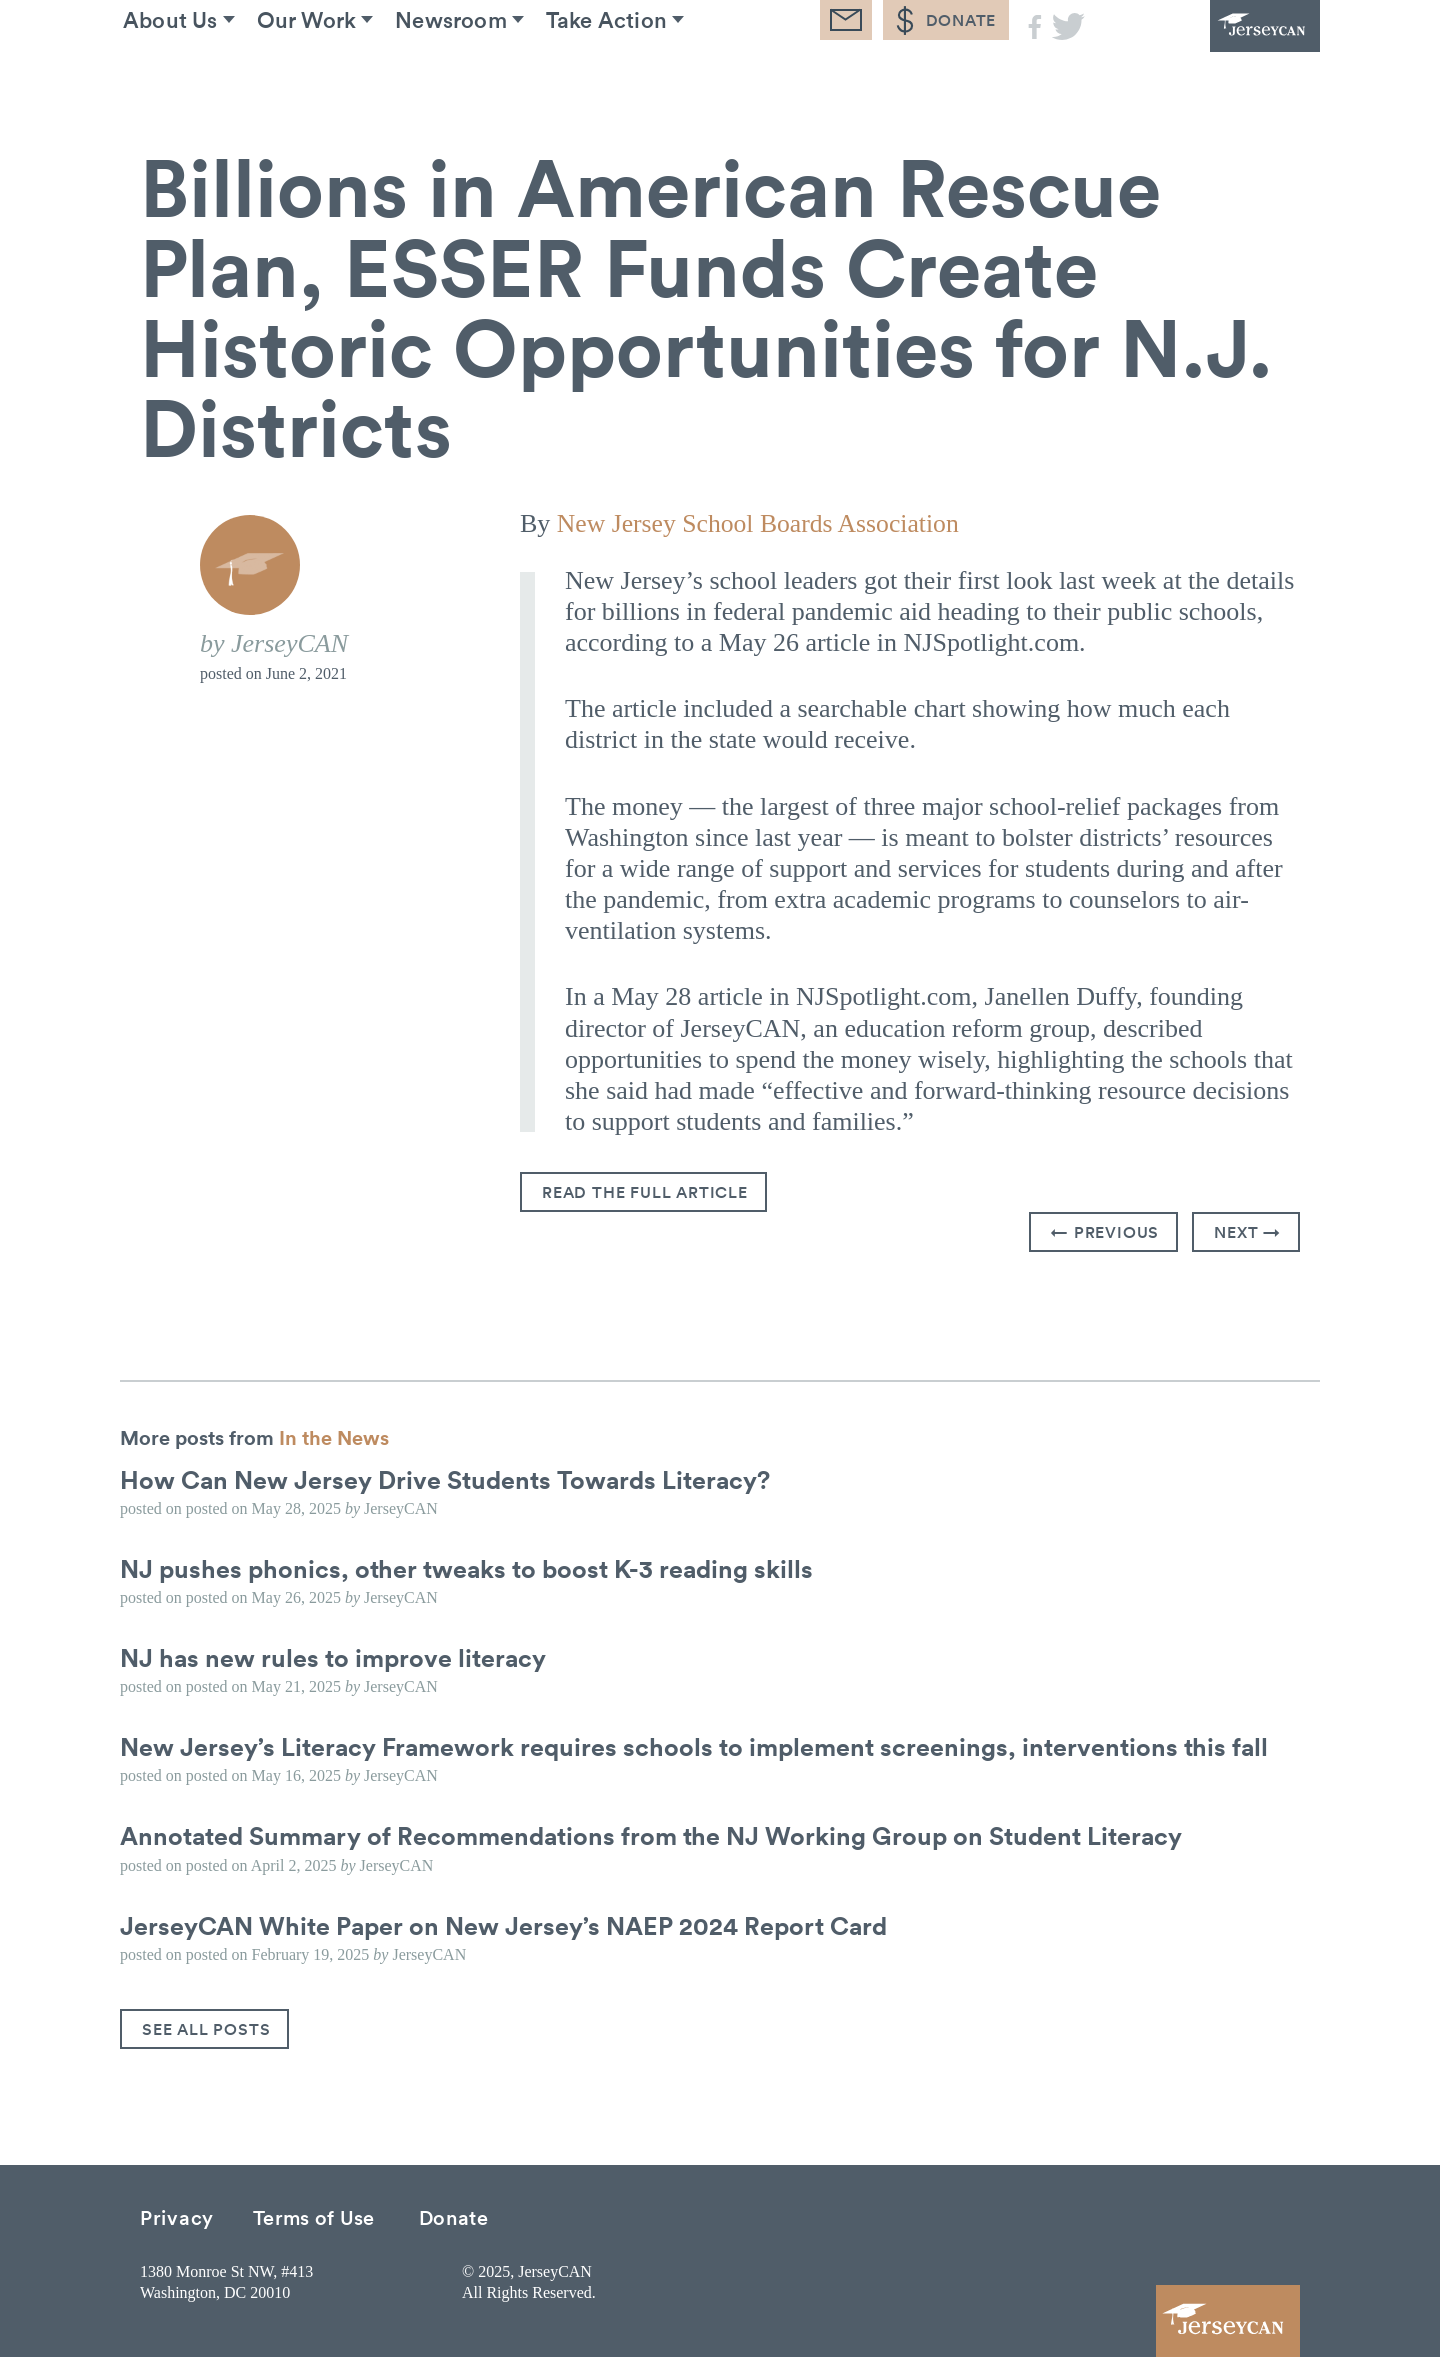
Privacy (177, 2215)
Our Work (342, 79)
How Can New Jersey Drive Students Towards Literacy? (455, 1478)
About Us (188, 79)
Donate (454, 2215)
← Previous (1105, 1232)
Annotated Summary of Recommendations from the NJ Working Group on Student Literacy (666, 1835)
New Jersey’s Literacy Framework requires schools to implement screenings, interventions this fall (705, 1746)
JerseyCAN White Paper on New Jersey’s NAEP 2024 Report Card (514, 1924)
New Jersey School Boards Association (760, 523)
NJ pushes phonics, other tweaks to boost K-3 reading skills (474, 1567)
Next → (1247, 1232)
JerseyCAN (1210, 55)
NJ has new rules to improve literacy (337, 1656)
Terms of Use (314, 2215)
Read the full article (645, 1192)
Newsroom (503, 79)
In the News (334, 1436)
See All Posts (206, 2028)
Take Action (675, 79)
